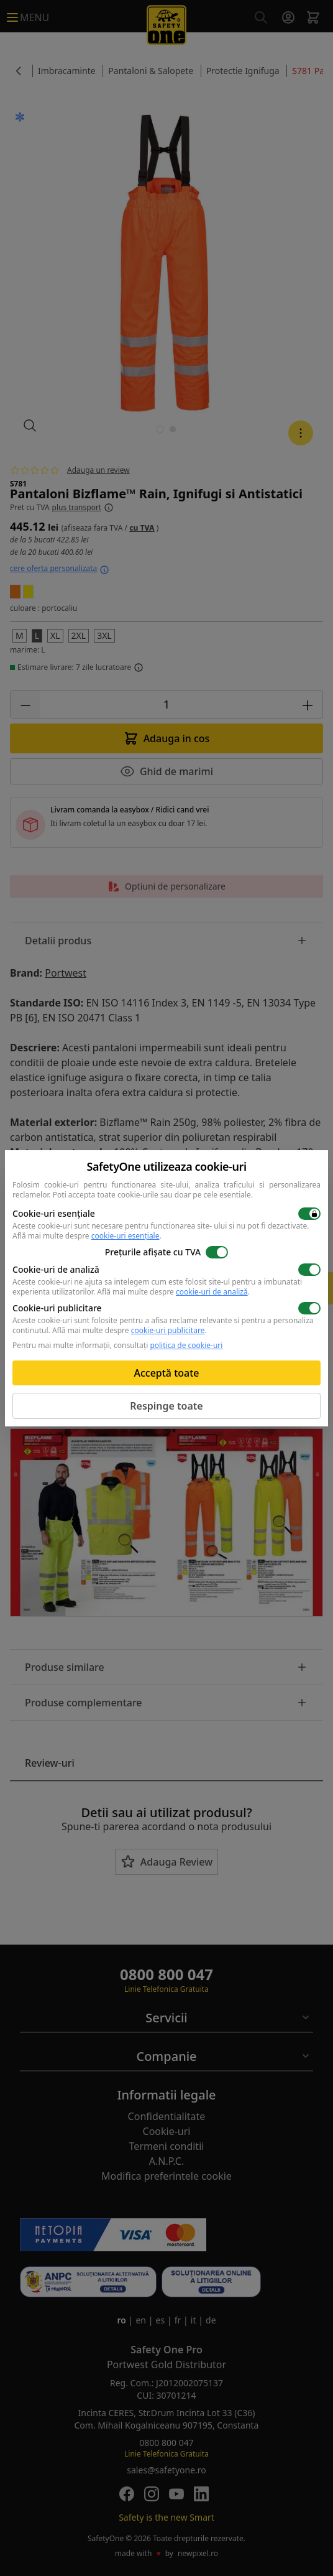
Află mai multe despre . (87, 1235)
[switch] (309, 1213)
